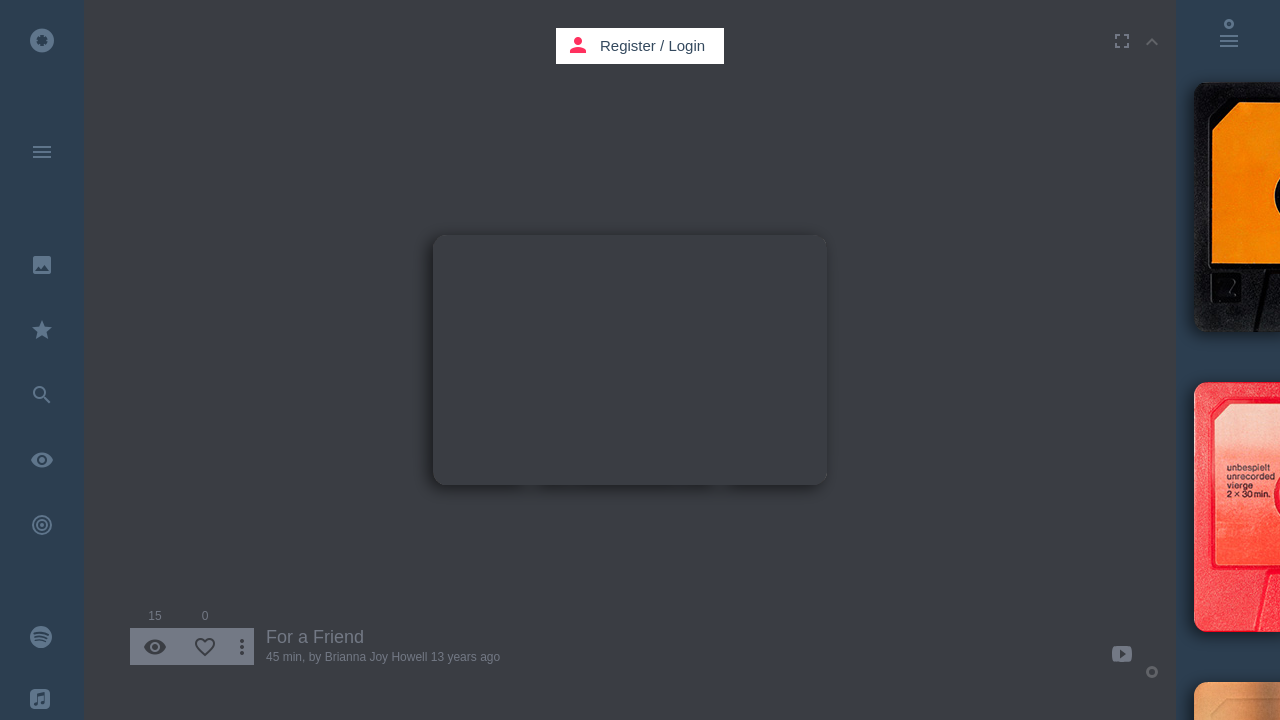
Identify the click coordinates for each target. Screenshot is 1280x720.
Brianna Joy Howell (376, 657)
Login (686, 45)
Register (628, 45)
